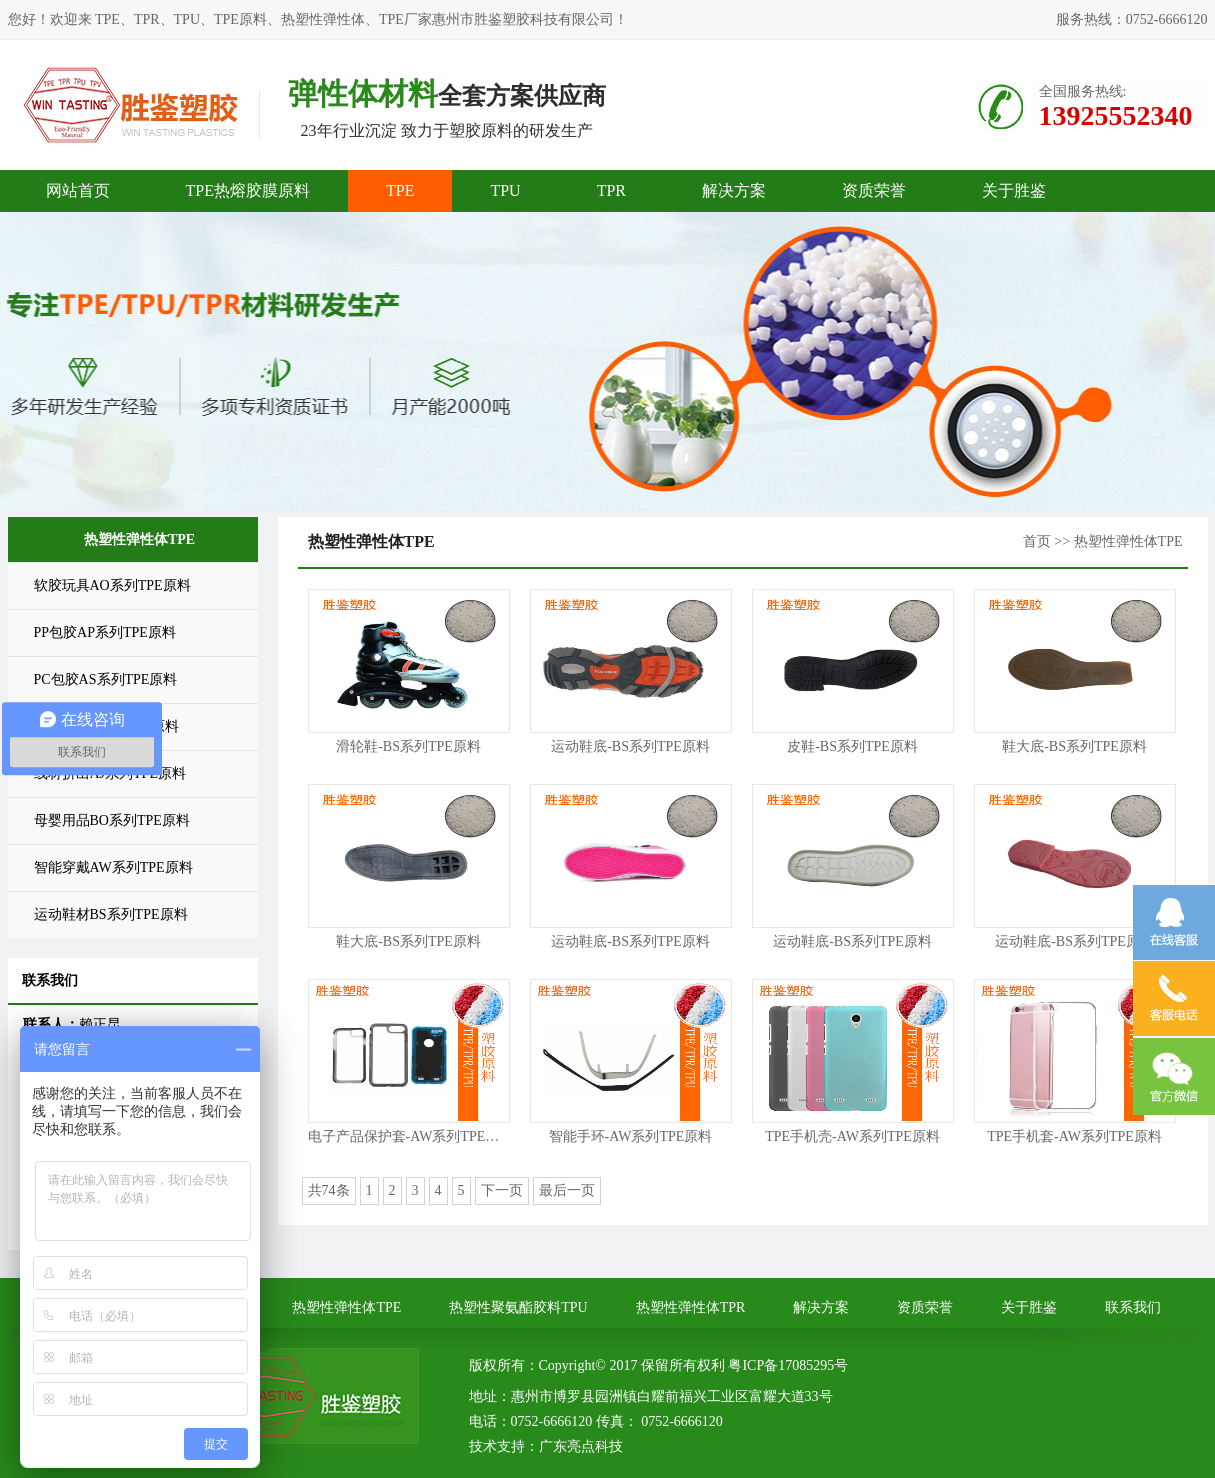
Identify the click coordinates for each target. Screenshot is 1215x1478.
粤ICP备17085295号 (788, 1365)
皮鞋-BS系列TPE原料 (852, 746)
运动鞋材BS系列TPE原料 (111, 914)
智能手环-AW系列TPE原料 (631, 1136)
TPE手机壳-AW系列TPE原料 (852, 1136)
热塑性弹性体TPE (346, 1307)
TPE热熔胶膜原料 (248, 190)
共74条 (329, 1190)
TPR (611, 190)
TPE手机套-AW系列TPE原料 (1074, 1136)
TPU (505, 190)
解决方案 (734, 190)
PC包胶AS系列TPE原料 (106, 679)
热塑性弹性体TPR (691, 1307)
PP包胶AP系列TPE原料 (105, 632)
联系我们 (1133, 1307)
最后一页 (567, 1190)
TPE (400, 190)
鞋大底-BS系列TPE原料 (1074, 746)
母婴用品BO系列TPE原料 (112, 820)
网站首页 (78, 190)
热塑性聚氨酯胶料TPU (518, 1307)
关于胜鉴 (1014, 190)
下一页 (502, 1190)
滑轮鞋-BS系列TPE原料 (408, 746)
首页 (1037, 541)
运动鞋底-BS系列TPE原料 (630, 746)
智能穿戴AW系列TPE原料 (113, 867)
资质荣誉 (874, 190)
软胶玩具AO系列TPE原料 (112, 585)
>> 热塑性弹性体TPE (1118, 541)
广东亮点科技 (581, 1446)
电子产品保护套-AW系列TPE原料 (411, 1136)
